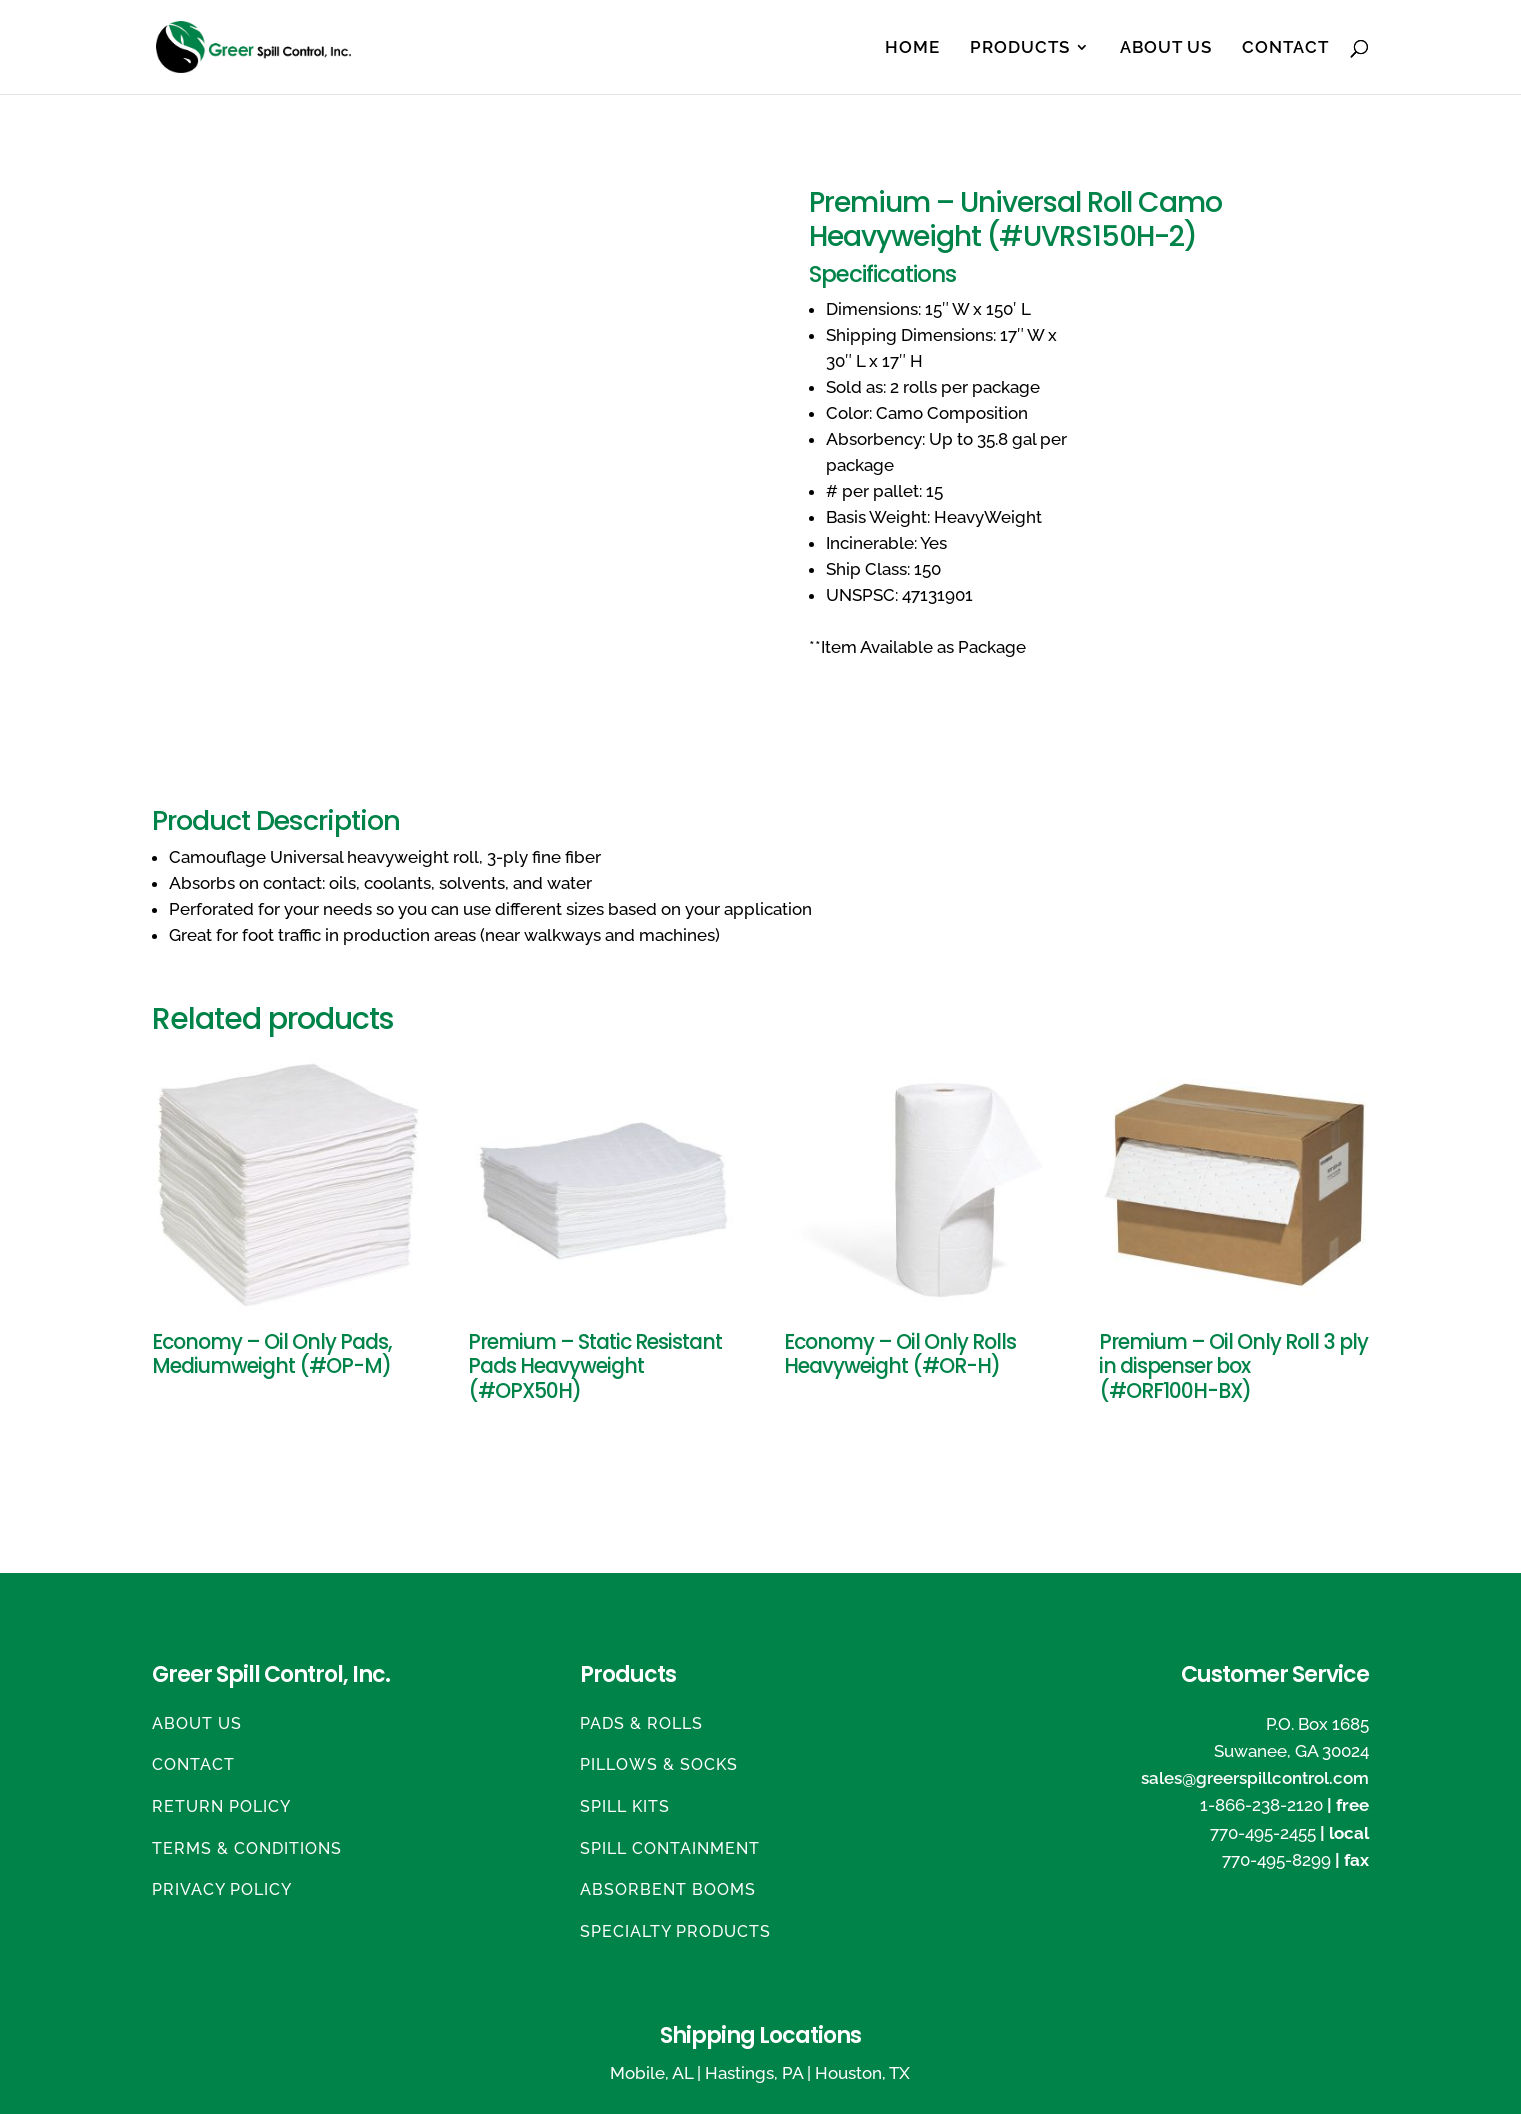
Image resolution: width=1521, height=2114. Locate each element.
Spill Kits (625, 1806)
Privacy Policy (222, 1889)
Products (1020, 48)
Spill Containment (670, 1848)
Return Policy (221, 1806)
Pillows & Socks (659, 1764)
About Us (1166, 48)
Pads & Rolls (641, 1723)
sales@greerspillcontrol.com (1255, 1778)
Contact (1285, 48)
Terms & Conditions (247, 1848)
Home (912, 48)
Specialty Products (675, 1931)
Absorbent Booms (668, 1889)
